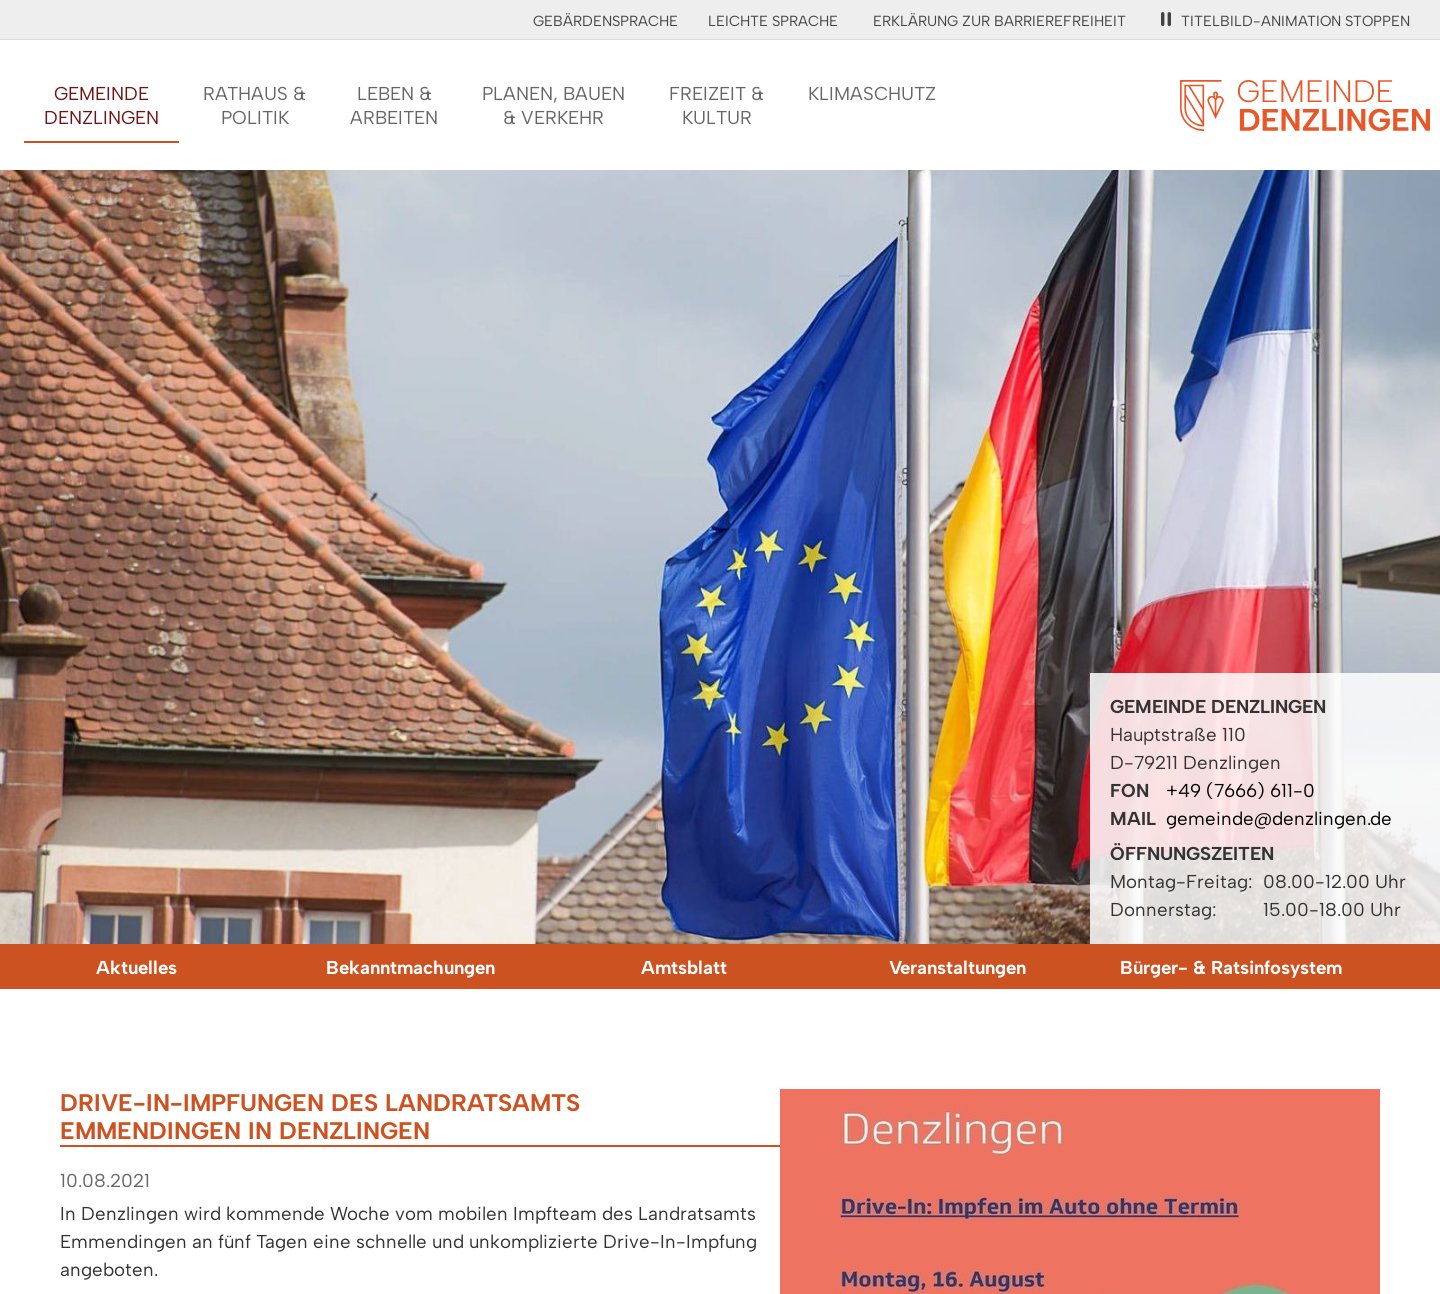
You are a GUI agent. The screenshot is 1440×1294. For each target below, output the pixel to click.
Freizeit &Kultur (716, 105)
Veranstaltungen (957, 967)
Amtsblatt (684, 967)
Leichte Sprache (773, 21)
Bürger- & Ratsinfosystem (1231, 967)
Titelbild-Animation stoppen (1285, 21)
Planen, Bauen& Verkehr (553, 105)
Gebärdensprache (605, 21)
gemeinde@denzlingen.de (1279, 818)
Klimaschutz (872, 93)
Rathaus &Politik (254, 105)
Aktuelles (136, 967)
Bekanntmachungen (410, 967)
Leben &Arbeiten (394, 105)
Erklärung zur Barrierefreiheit (999, 21)
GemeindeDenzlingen (101, 105)
